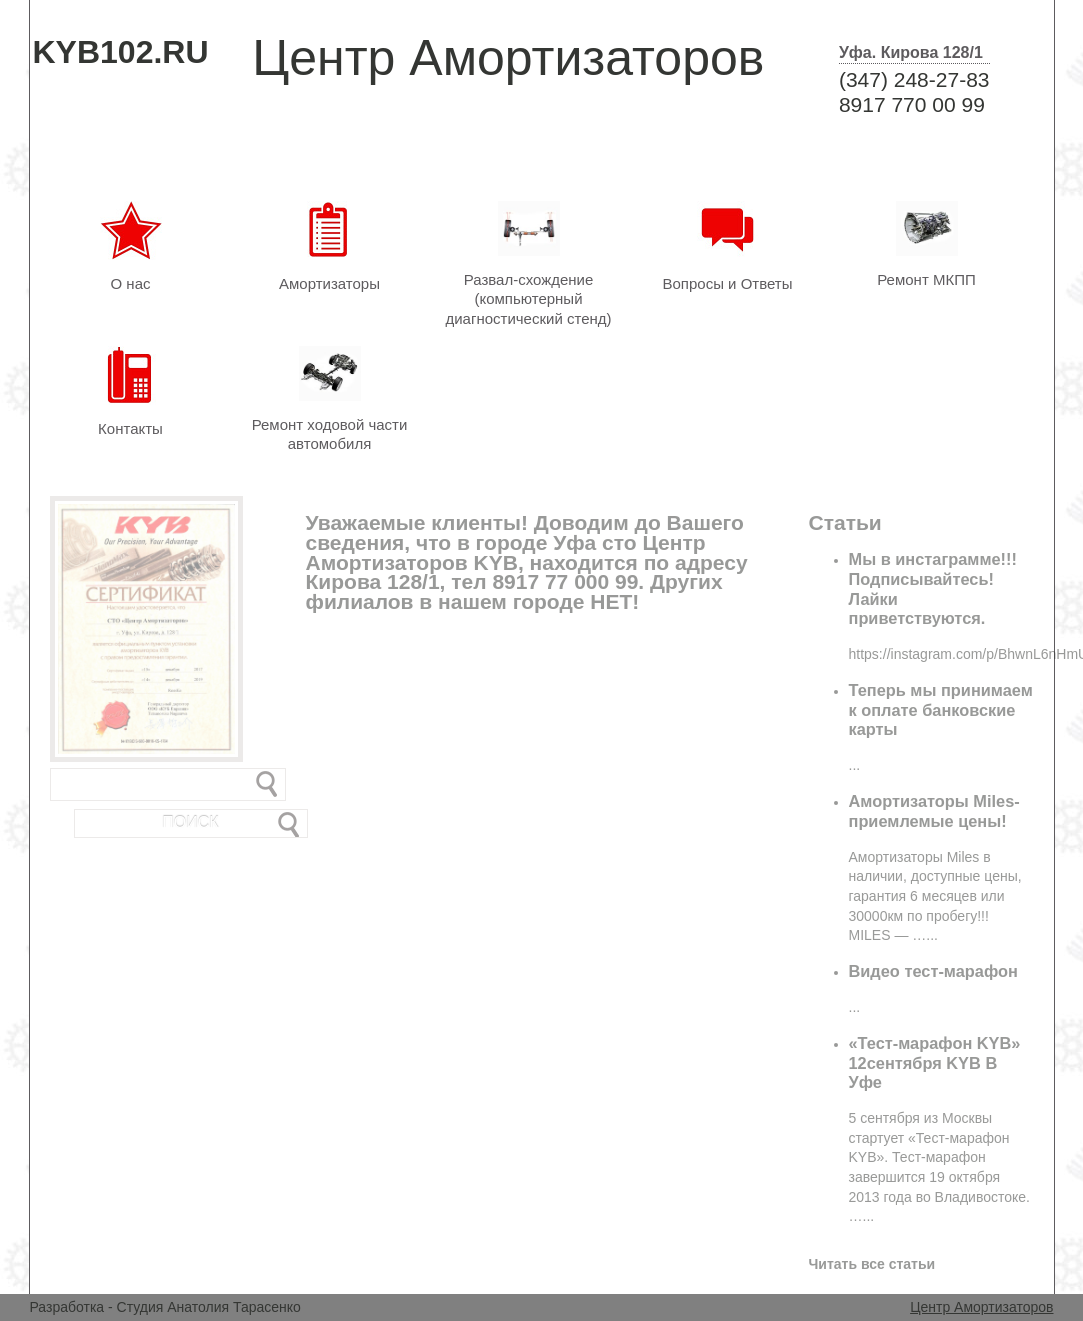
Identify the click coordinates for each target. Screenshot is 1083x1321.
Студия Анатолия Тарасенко (209, 1307)
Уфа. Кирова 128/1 (911, 52)
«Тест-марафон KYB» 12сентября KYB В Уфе (935, 1062)
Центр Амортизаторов (981, 1307)
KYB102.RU (121, 52)
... (855, 765)
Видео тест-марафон (933, 971)
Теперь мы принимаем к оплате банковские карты (941, 709)
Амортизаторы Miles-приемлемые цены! (934, 811)
